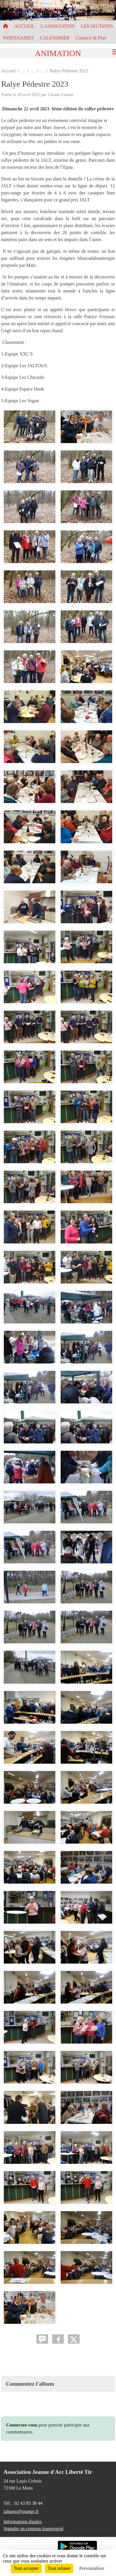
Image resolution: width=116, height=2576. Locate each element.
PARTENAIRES (18, 37)
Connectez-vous (22, 2424)
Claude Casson (60, 94)
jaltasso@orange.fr (21, 2511)
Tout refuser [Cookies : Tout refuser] (59, 2568)
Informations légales (22, 2521)
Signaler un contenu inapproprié (33, 2528)
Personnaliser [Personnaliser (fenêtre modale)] (91, 2568)
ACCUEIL (24, 26)
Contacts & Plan (90, 37)
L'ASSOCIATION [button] (58, 26)
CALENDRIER (54, 37)
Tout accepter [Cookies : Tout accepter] (26, 2568)
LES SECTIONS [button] (97, 26)
